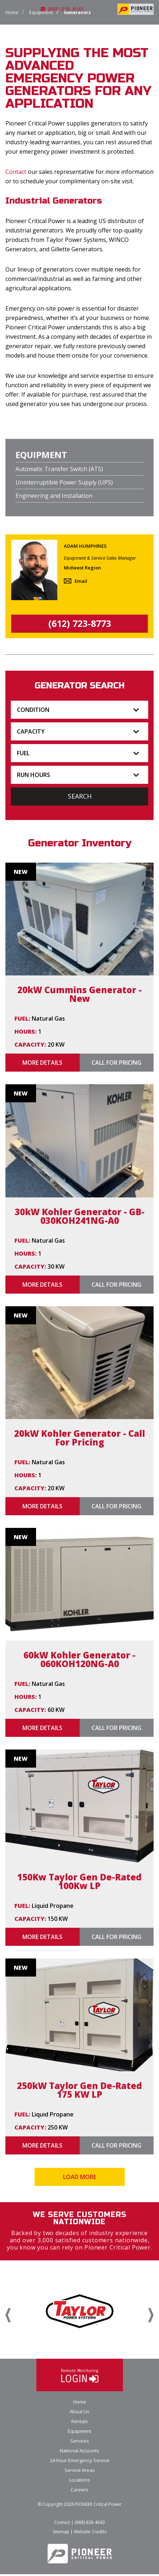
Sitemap (61, 2533)
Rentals (79, 2423)
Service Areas (80, 2472)
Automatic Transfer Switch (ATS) (59, 469)
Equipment (79, 2433)
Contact (15, 172)
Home (11, 12)
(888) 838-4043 (62, 8)
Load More (79, 2177)
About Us (79, 2413)
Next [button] (151, 2316)
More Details (42, 1063)
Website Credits (90, 2533)
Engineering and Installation (54, 496)
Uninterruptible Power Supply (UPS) (64, 482)
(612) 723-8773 (79, 623)
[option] (79, 2312)
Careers (79, 2491)
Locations (79, 2481)
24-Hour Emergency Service (80, 2462)
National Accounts (79, 2452)
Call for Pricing (116, 1063)
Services (79, 2442)
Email (81, 581)
